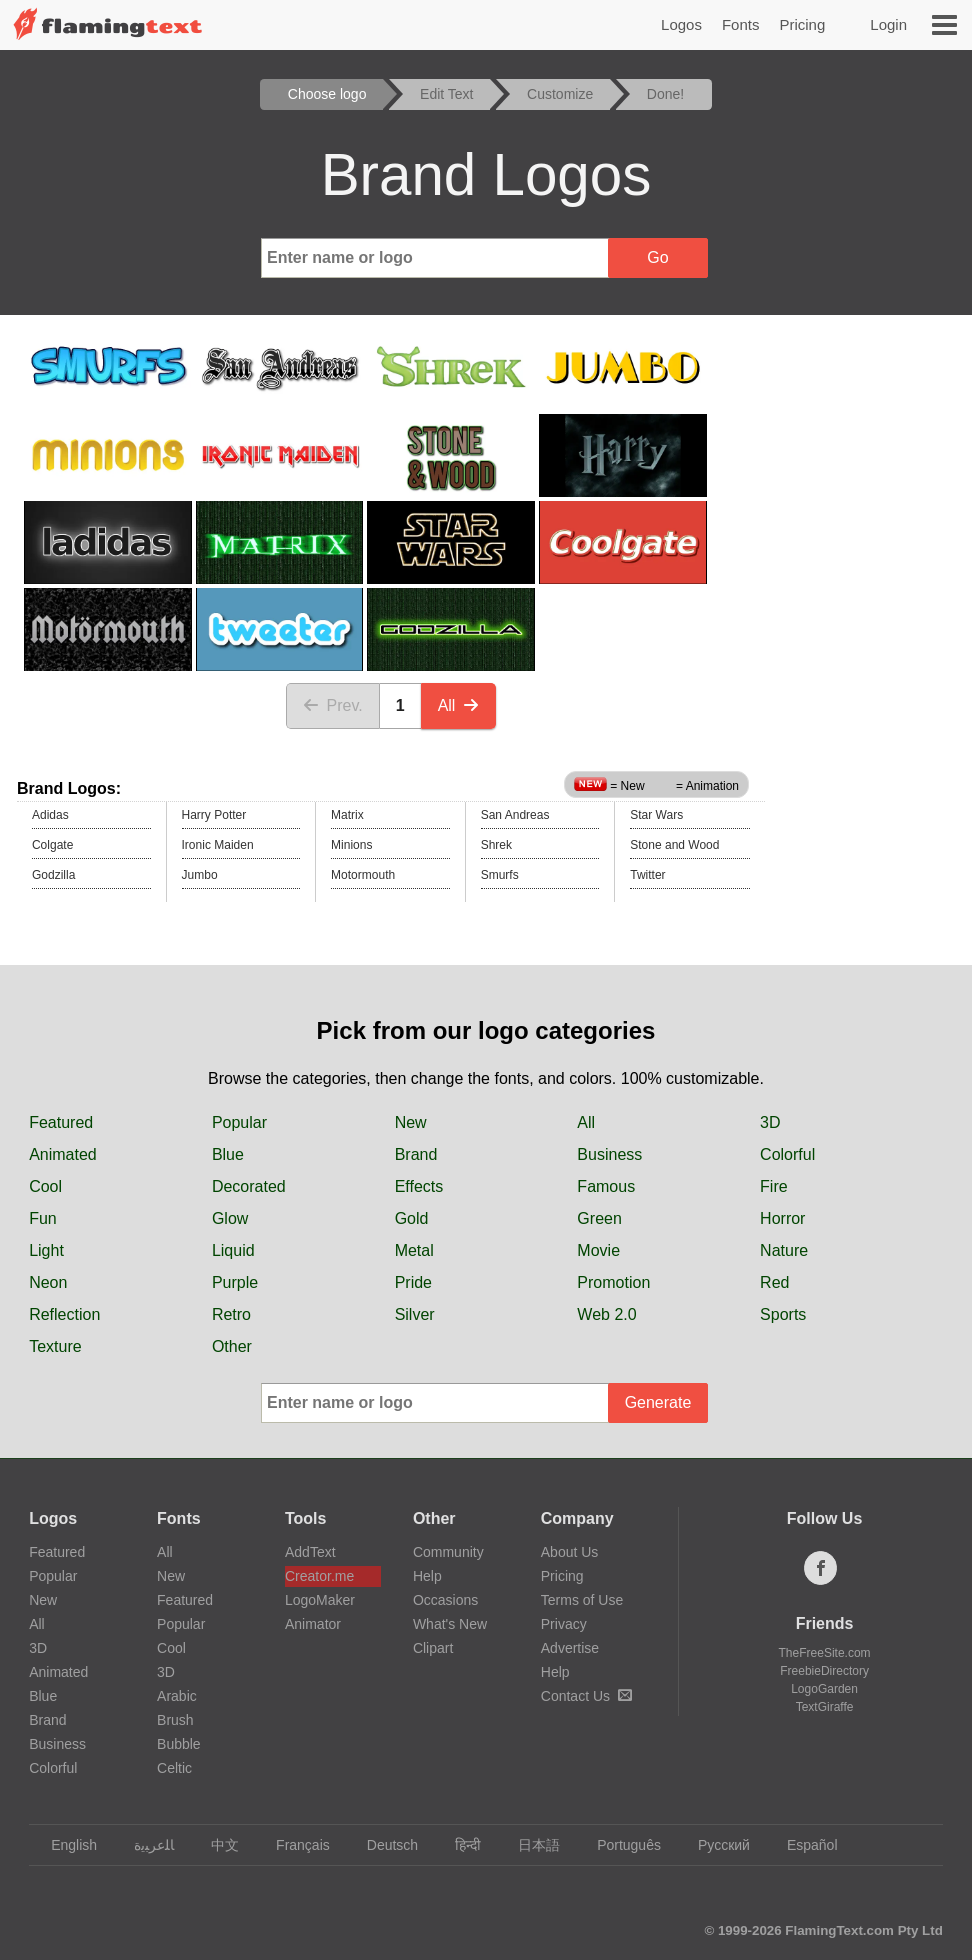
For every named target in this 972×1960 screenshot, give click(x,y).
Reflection (64, 1314)
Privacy (564, 1624)
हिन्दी (458, 1845)
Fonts (741, 24)
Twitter (647, 875)
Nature (784, 1250)
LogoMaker (320, 1600)
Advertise (570, 1648)
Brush (175, 1720)
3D (770, 1122)
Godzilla (53, 875)
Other (232, 1346)
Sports (783, 1314)
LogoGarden (824, 1689)
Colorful (787, 1154)
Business (609, 1154)
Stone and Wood (674, 845)
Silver (415, 1314)
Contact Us (586, 1696)
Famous (606, 1186)
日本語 (529, 1845)
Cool (45, 1186)
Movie (598, 1250)
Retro (231, 1314)
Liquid (233, 1250)
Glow (230, 1218)
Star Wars (656, 815)
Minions (351, 845)
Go (657, 257)
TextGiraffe (825, 1707)
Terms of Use (582, 1600)
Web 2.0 (606, 1314)
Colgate (52, 845)
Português (619, 1845)
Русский (714, 1845)
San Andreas (515, 815)
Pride (413, 1282)
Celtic (174, 1768)
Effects (419, 1186)
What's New (450, 1624)
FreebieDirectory (824, 1671)
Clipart (433, 1648)
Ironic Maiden (218, 845)
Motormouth (363, 875)
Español (803, 1845)
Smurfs (500, 875)
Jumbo (200, 875)
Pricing (802, 24)
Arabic (177, 1696)
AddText (310, 1552)
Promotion (613, 1282)
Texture (55, 1346)
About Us (570, 1552)
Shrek (496, 845)
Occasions (445, 1600)
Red (774, 1282)
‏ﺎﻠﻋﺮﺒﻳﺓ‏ (144, 1845)
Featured (61, 1122)
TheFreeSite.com (825, 1653)
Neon (48, 1282)
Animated (63, 1154)
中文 (215, 1845)
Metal (414, 1250)
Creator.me (319, 1576)
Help (427, 1576)
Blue (228, 1154)
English (64, 1845)
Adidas (50, 815)
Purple (235, 1282)
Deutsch (383, 1845)
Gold (412, 1218)
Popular (239, 1122)
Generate (658, 1402)
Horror (782, 1218)
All (459, 705)
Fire (774, 1186)
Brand (416, 1154)
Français (293, 1845)
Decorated (249, 1186)
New (411, 1122)
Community (448, 1552)
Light (46, 1250)
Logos (681, 24)
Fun (43, 1218)
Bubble (179, 1744)
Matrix (347, 815)
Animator (313, 1624)
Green (599, 1218)
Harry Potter (214, 815)
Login (888, 24)
